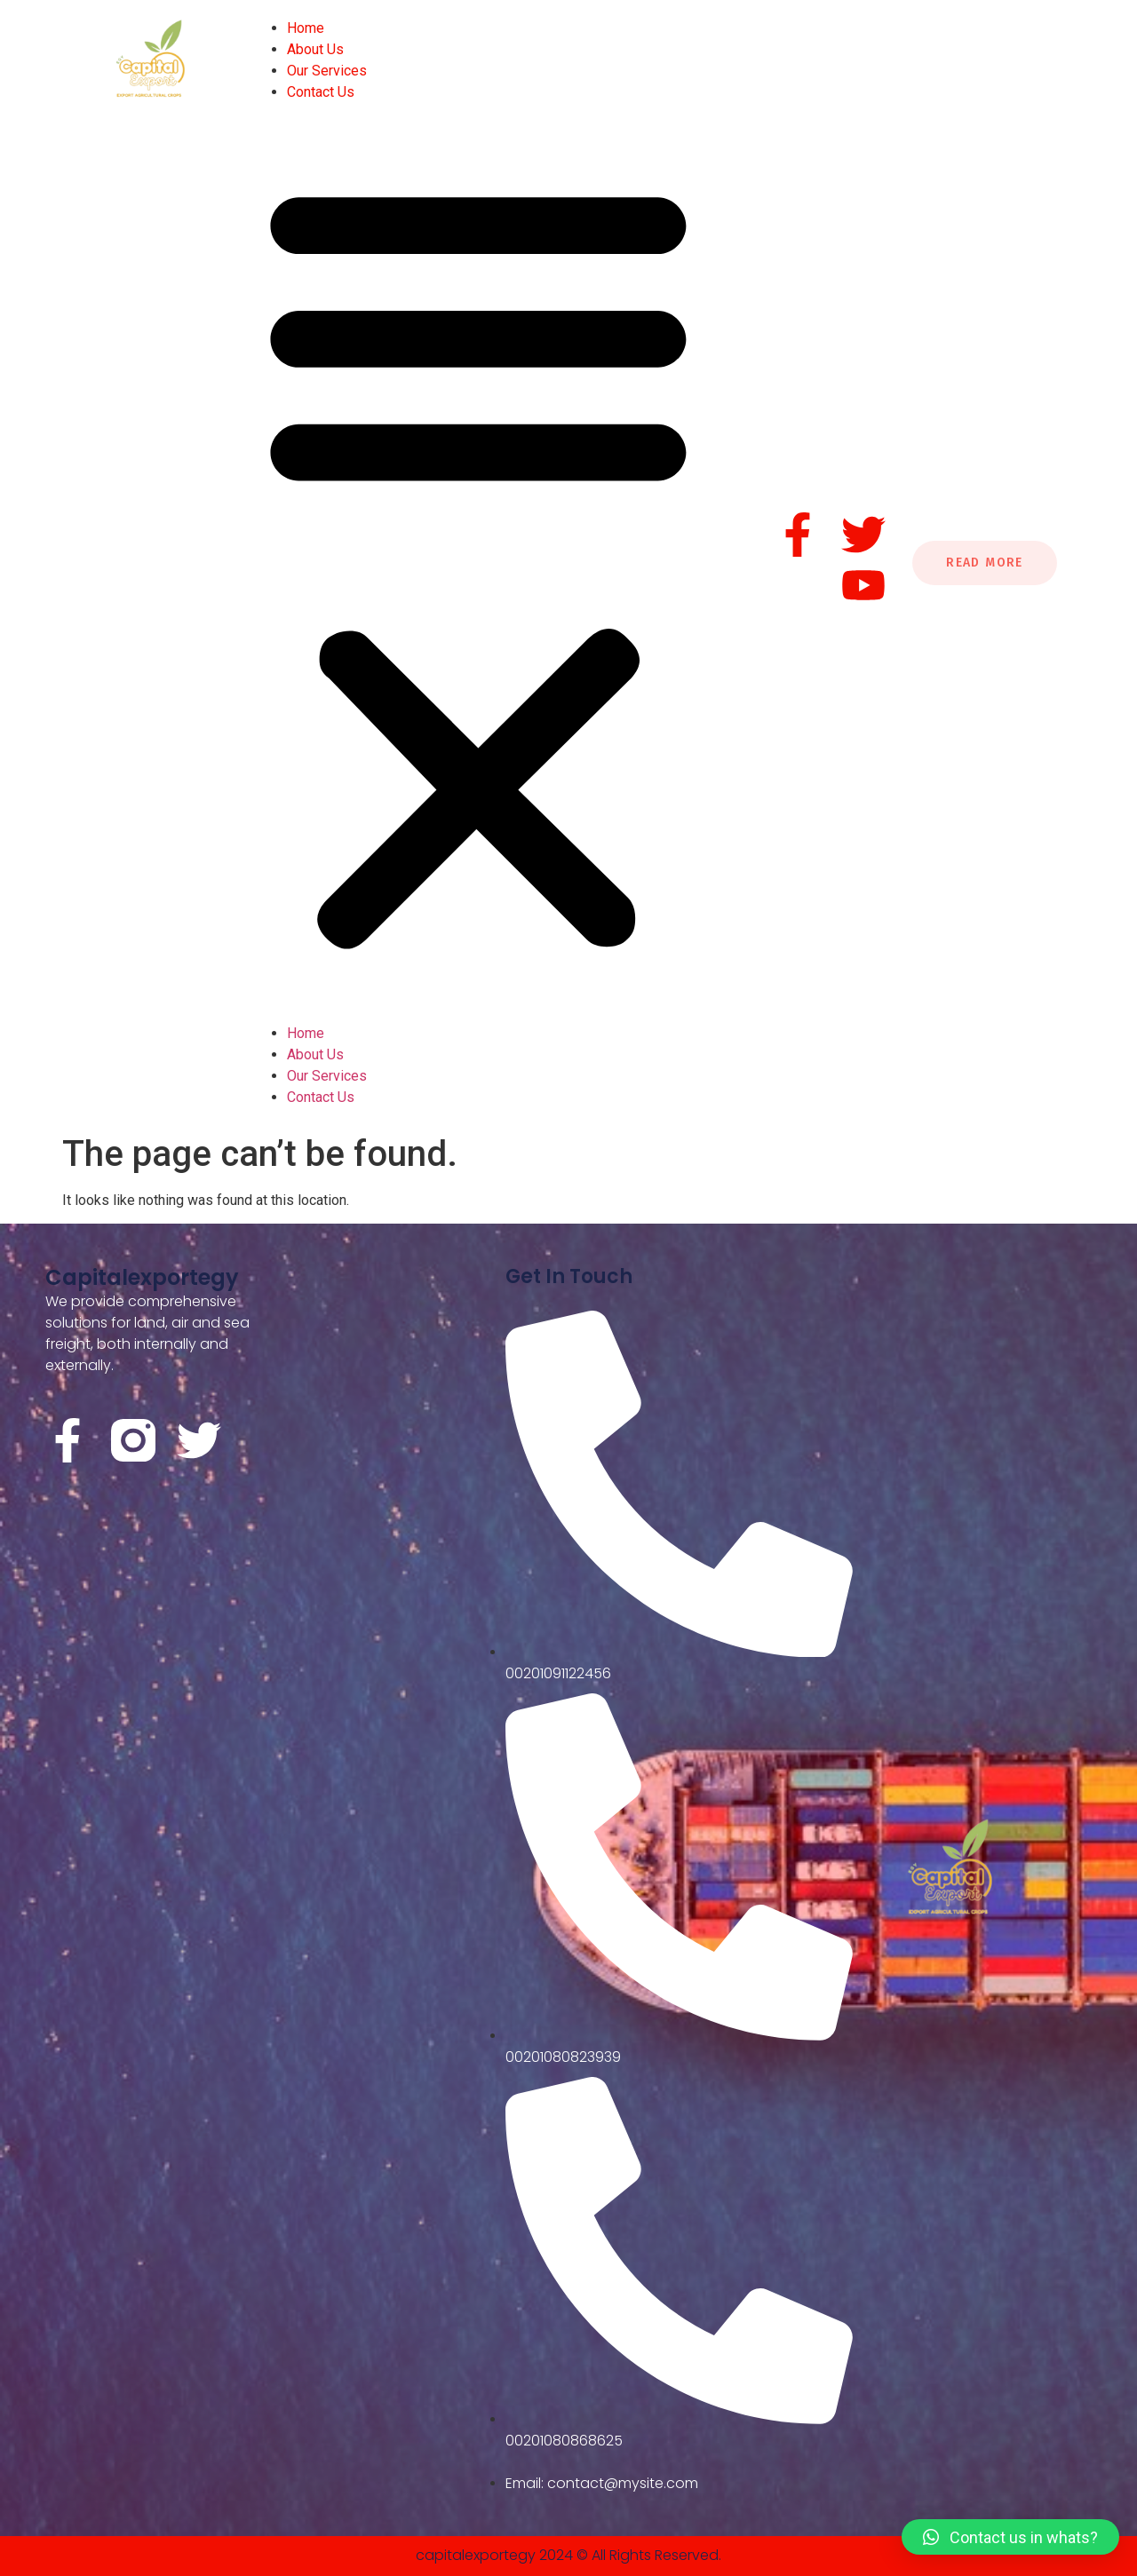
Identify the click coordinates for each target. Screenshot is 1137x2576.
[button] (478, 563)
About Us (315, 49)
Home (305, 28)
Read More (984, 562)
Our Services (327, 70)
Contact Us (320, 91)
